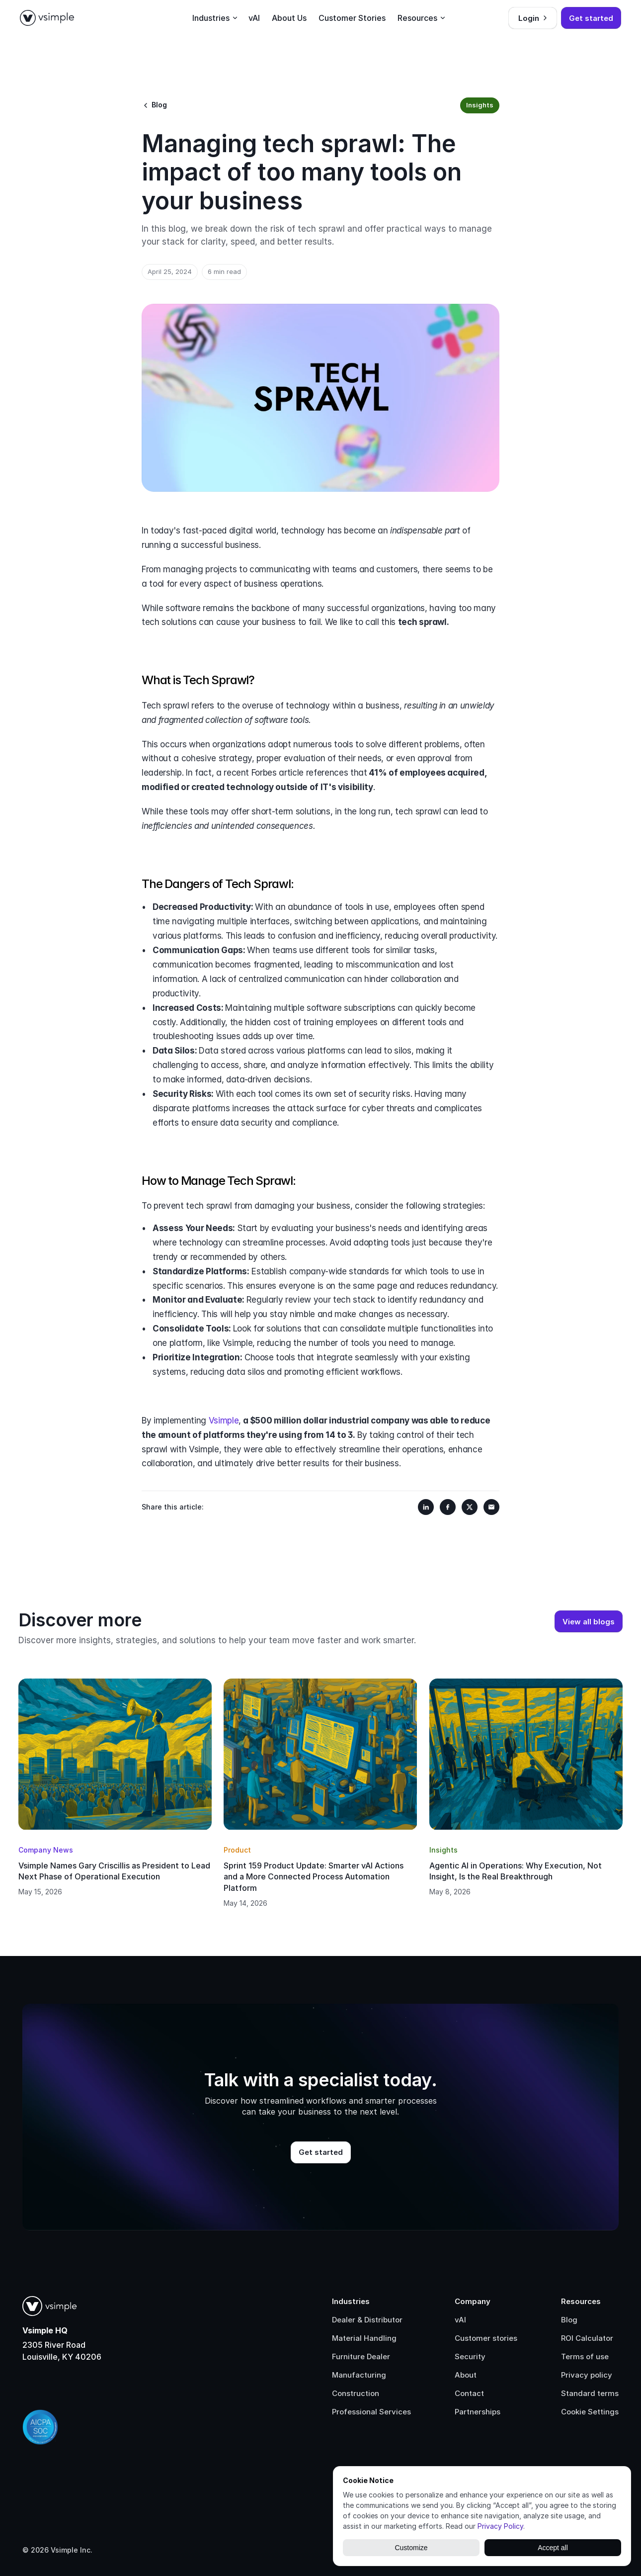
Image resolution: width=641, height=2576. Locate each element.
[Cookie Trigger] (590, 2411)
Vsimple (224, 1420)
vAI (460, 2319)
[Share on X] (470, 1507)
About (466, 2375)
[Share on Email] (491, 1507)
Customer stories (486, 2338)
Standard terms (590, 2393)
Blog (569, 2319)
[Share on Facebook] (448, 1507)
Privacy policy (586, 2375)
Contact (469, 2393)
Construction (355, 2393)
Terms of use (585, 2356)
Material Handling (364, 2338)
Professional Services (371, 2411)
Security (470, 2356)
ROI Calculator (587, 2338)
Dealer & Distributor (367, 2319)
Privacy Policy (500, 2526)
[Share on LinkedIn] (426, 1507)
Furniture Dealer (361, 2356)
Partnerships (477, 2411)
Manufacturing (359, 2375)
